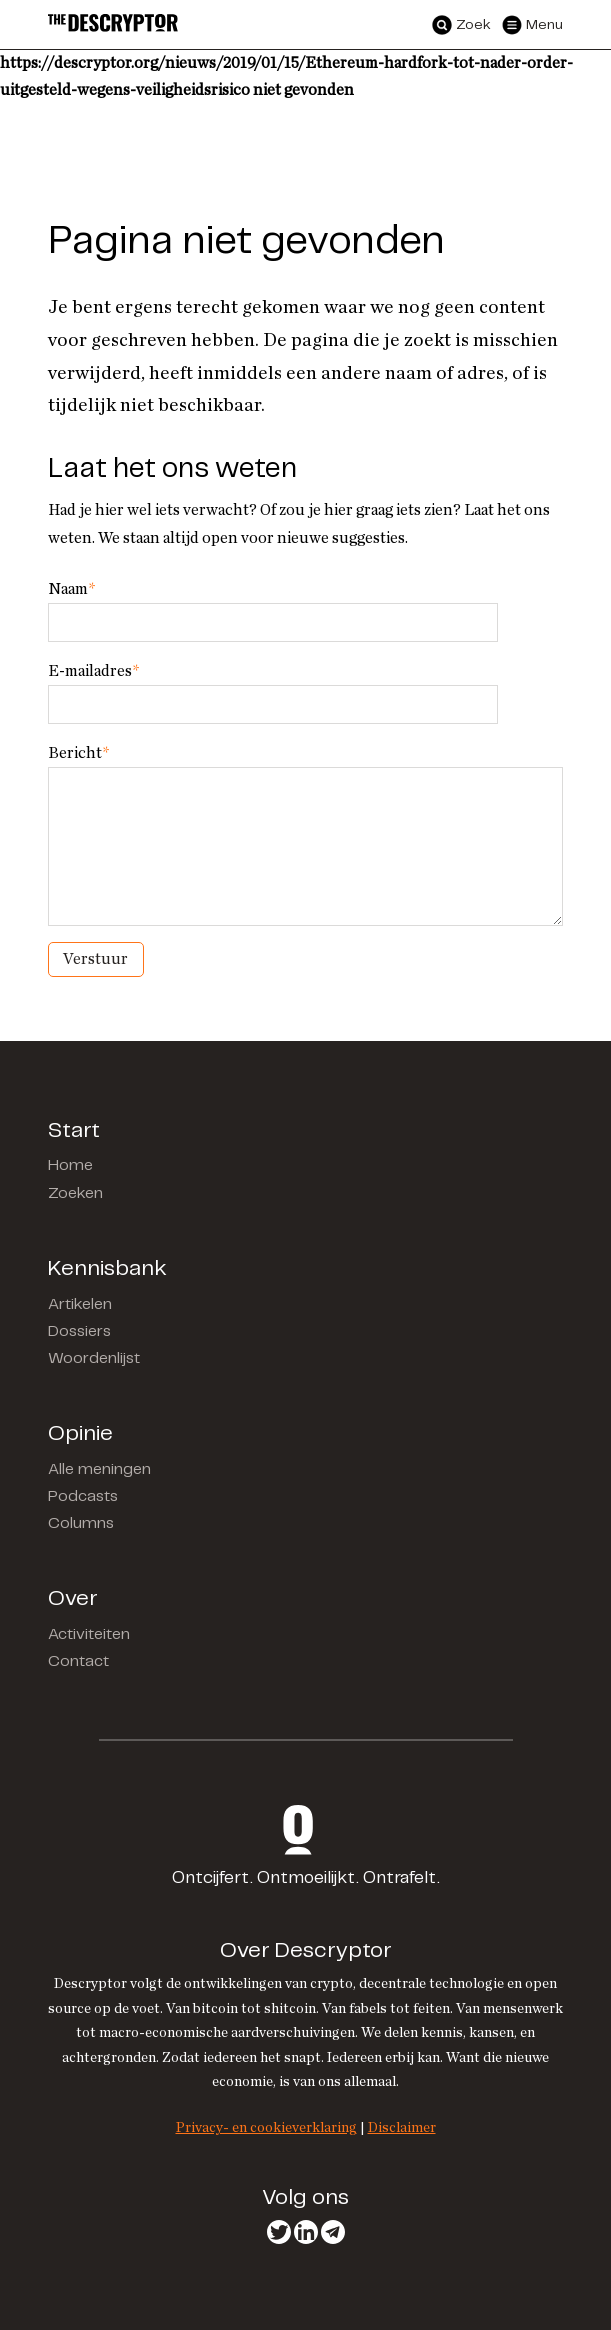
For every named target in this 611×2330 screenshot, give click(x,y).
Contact (78, 1661)
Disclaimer (402, 2127)
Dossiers (79, 1331)
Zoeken (75, 1193)
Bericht (78, 753)
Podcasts (83, 1496)
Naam (71, 589)
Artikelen (80, 1304)
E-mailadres (93, 671)
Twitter (279, 2232)
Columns (81, 1523)
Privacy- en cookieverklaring (266, 2127)
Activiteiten (89, 1634)
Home (70, 1165)
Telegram (333, 2232)
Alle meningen (99, 1469)
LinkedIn (306, 2232)
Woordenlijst (94, 1358)
